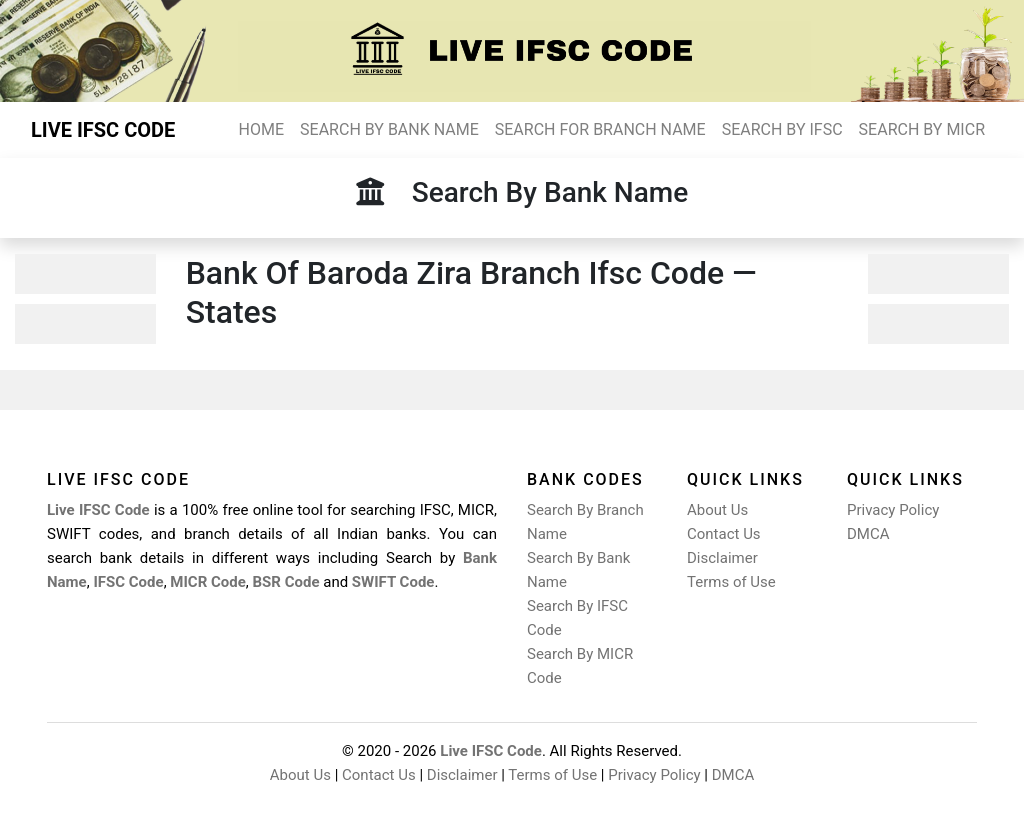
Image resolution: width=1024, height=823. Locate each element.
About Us (717, 510)
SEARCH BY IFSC (782, 129)
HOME (261, 129)
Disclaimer (722, 558)
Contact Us (724, 534)
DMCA (868, 534)
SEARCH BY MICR (922, 129)
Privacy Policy (893, 510)
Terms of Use (731, 582)
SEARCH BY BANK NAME (389, 129)
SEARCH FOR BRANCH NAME (600, 129)
